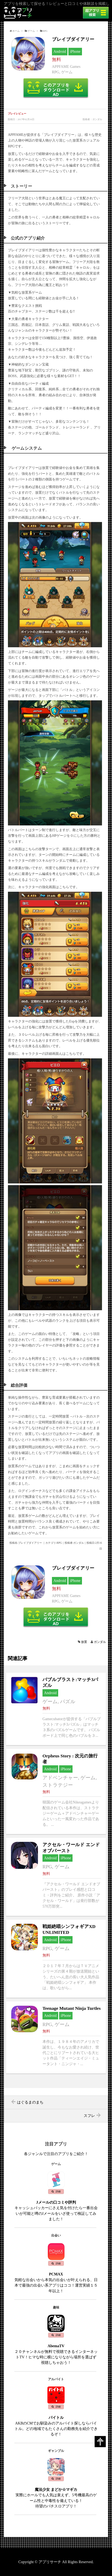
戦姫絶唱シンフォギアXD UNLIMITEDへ (56, 1959)
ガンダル (100, 1641)
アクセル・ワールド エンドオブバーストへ (56, 1877)
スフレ (89, 2116)
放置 (84, 1641)
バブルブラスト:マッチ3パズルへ (56, 1709)
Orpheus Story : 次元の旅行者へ (56, 1791)
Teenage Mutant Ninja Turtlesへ (56, 2037)
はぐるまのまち (30, 2102)
